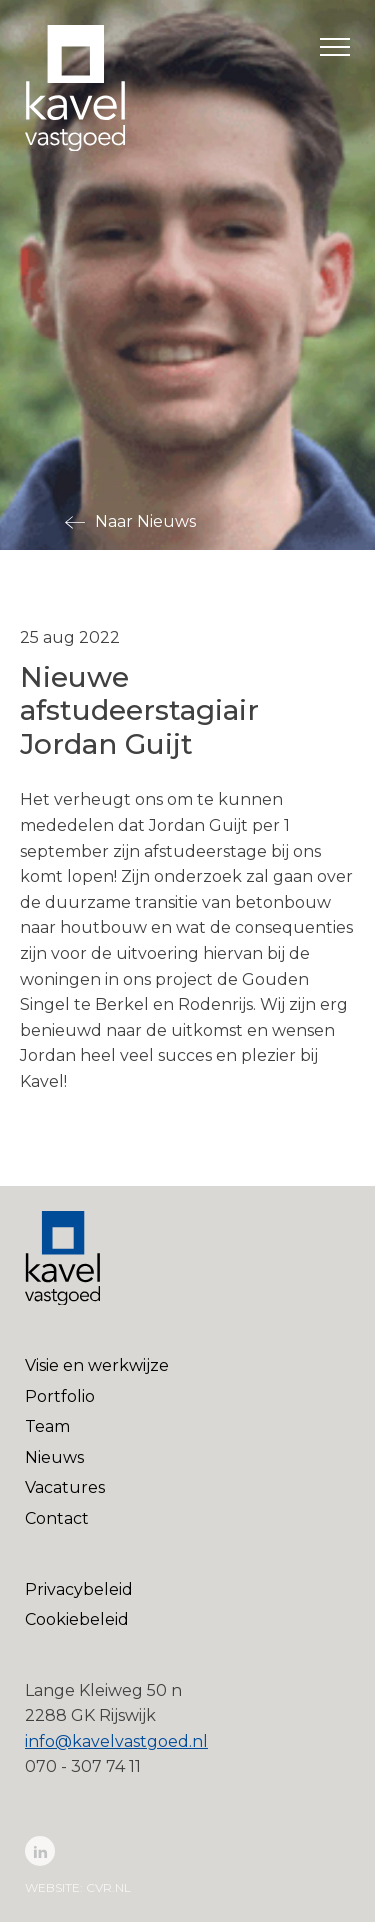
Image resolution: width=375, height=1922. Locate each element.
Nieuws (54, 1457)
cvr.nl (108, 1887)
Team (47, 1426)
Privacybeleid (79, 1589)
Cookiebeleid (77, 1619)
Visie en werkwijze (97, 1365)
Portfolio (60, 1396)
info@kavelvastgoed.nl (116, 1741)
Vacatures (65, 1487)
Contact (57, 1518)
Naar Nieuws (145, 521)
